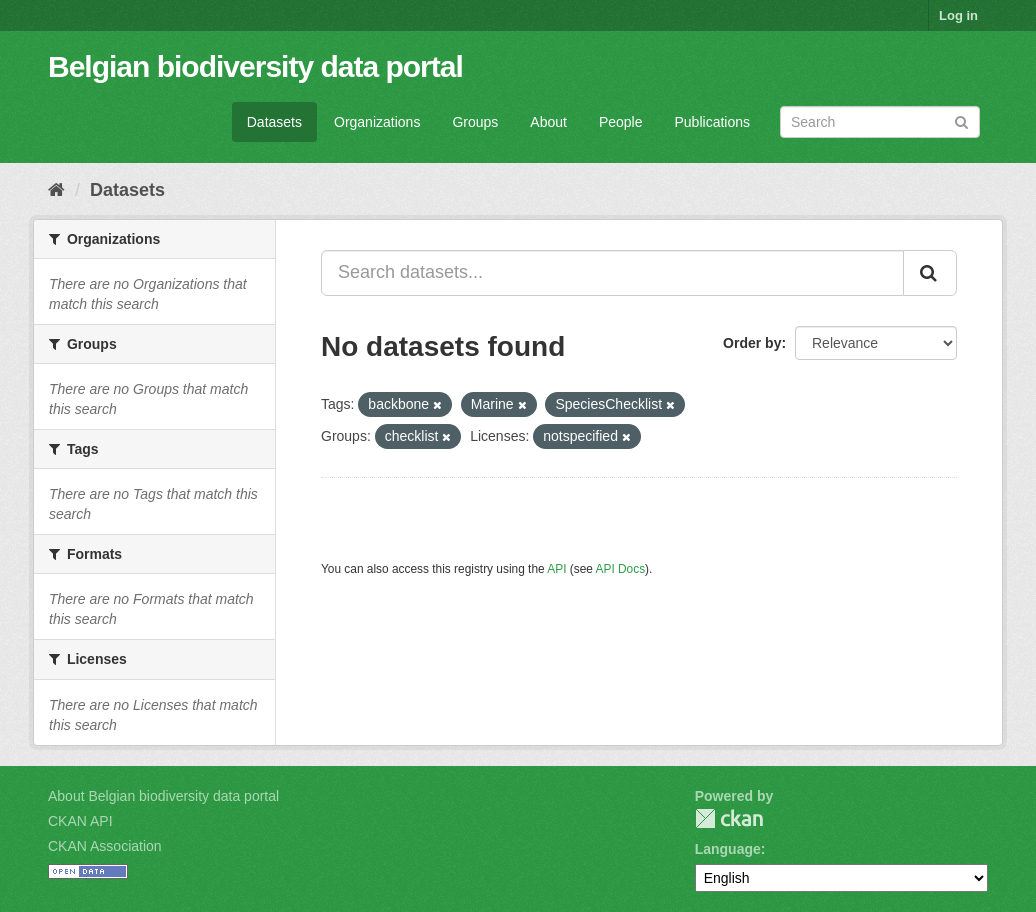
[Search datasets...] (612, 273)
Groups (475, 122)
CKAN (729, 818)
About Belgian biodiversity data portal (163, 796)
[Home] (56, 190)
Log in (958, 15)
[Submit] (961, 120)
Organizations (377, 122)
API (556, 569)
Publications (713, 122)
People (621, 122)
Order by (752, 343)
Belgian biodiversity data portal (255, 66)
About (548, 122)
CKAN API (80, 821)
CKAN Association (105, 846)
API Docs (621, 569)
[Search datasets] (880, 122)
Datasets (274, 122)
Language (728, 849)
